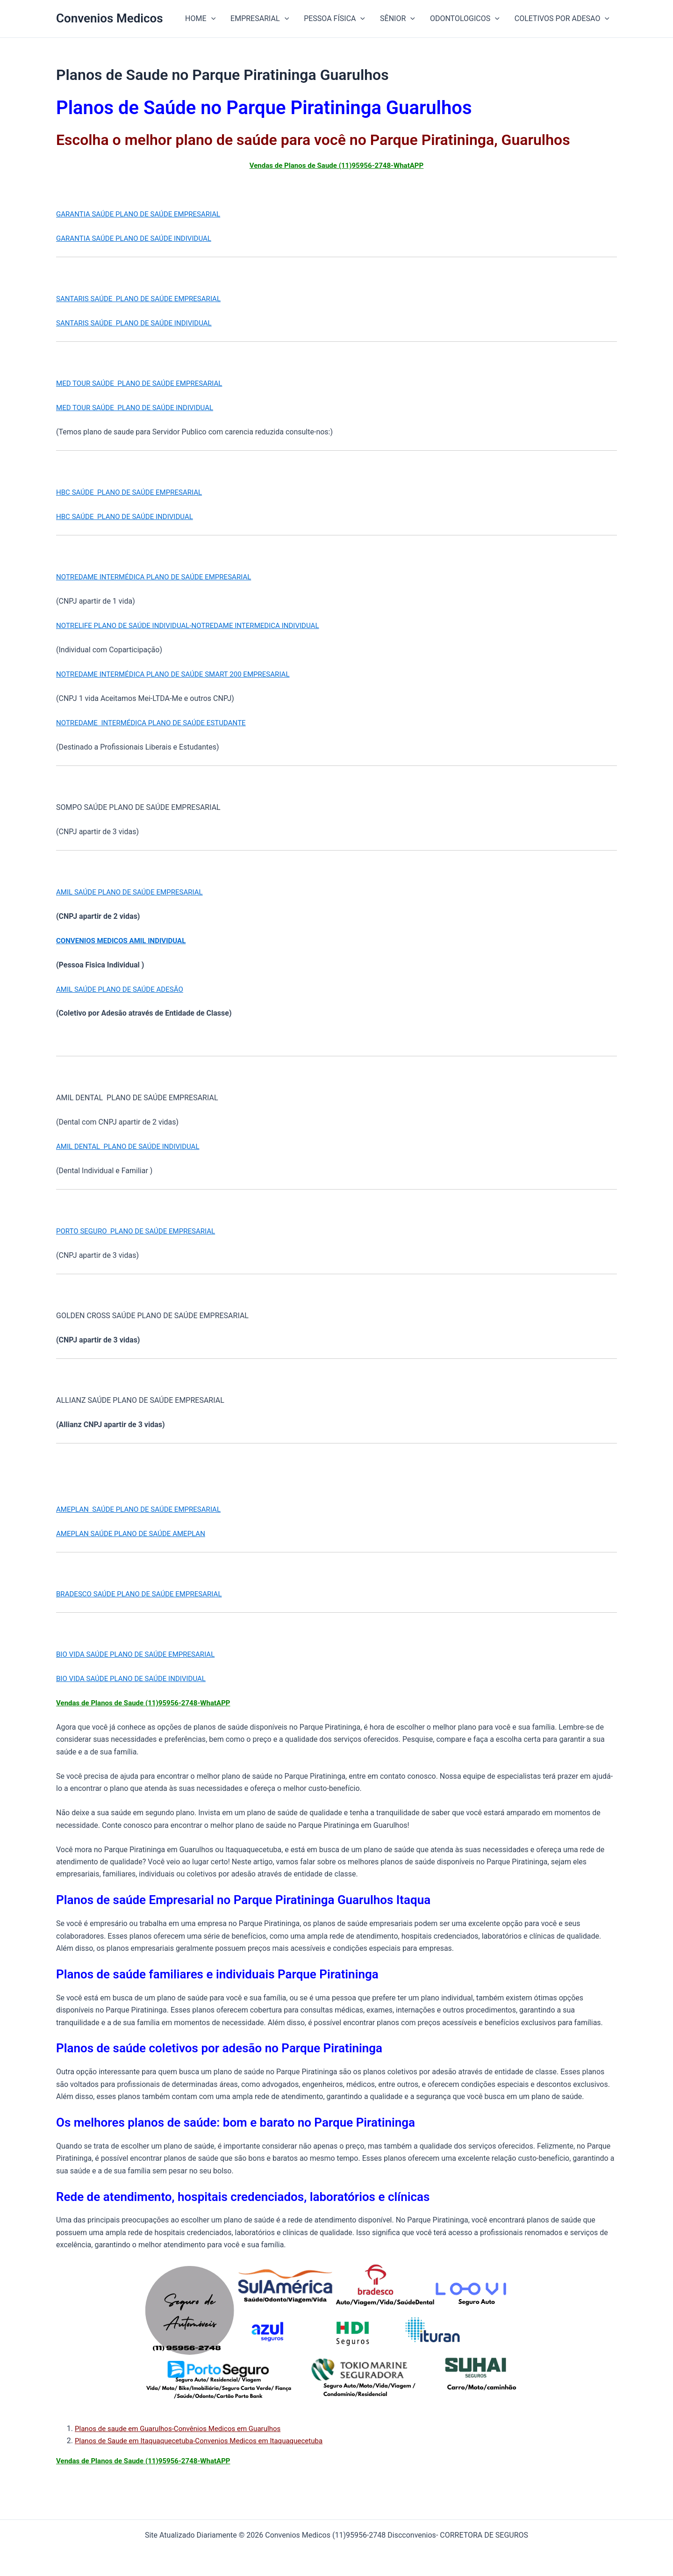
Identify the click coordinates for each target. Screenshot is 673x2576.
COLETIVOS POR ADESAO (562, 18)
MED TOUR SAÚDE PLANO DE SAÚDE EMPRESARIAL (144, 383)
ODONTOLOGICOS (465, 18)
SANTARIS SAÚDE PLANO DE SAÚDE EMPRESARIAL (143, 298)
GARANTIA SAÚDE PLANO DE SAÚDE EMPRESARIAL (143, 213)
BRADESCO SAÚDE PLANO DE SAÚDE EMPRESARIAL (144, 1593)
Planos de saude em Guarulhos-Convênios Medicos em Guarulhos (184, 2428)
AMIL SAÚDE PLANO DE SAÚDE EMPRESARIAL (134, 892)
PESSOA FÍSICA (334, 18)
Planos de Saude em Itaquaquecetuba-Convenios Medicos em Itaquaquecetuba (206, 2440)
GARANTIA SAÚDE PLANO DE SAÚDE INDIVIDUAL (138, 238)
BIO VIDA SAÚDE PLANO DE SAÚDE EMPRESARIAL (140, 1654)
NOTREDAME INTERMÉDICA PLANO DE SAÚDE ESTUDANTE (157, 722)
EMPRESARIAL (259, 18)
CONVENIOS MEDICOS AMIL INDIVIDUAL (125, 940)
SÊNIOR (397, 18)
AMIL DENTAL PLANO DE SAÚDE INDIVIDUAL (132, 1146)
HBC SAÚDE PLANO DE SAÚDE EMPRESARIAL (133, 492)
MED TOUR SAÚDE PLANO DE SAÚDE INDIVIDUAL (139, 407)
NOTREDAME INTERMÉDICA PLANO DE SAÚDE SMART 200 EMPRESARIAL (180, 674)
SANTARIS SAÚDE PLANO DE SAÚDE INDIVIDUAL (139, 322)
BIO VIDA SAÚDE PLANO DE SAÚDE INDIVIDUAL (135, 1678)
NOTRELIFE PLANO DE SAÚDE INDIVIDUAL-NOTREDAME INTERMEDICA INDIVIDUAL (196, 625)
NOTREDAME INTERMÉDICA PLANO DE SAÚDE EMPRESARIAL (160, 576)
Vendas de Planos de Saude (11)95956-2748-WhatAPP (336, 165)
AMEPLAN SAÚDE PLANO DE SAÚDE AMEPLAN (135, 1533)
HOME (200, 18)
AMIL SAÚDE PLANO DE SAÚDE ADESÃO (123, 989)
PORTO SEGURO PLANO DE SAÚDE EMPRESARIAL (140, 1231)
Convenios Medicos (109, 18)
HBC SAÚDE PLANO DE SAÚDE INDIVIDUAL (128, 516)
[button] (211, 18)
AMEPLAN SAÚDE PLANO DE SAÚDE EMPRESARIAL (143, 1509)
